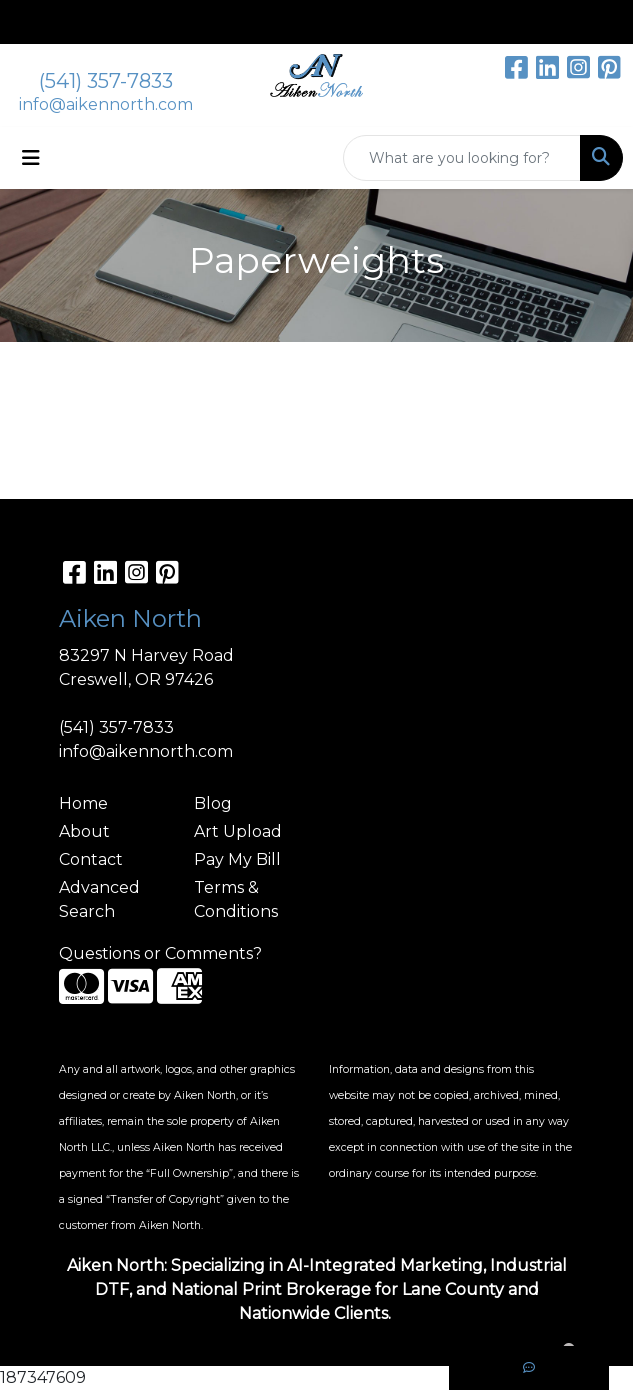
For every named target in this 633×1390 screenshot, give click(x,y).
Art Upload (238, 831)
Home (83, 803)
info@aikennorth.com (106, 104)
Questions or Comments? (160, 953)
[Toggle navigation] (31, 158)
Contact (91, 859)
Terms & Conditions (236, 899)
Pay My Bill (237, 859)
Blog (213, 803)
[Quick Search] (462, 158)
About (84, 831)
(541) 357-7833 (106, 81)
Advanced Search (99, 899)
